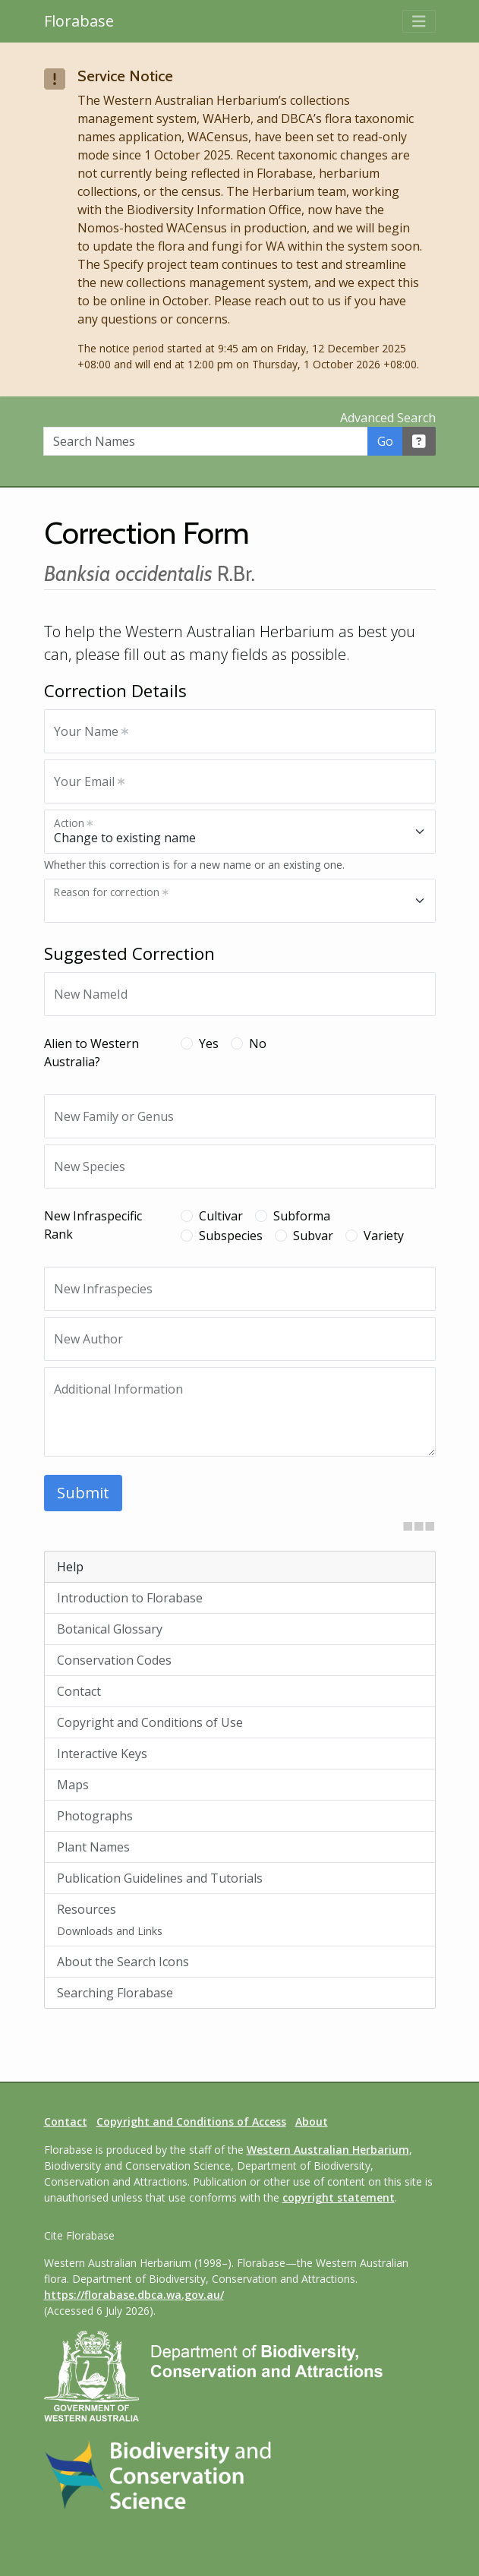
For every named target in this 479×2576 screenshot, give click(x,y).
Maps (73, 1784)
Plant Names (93, 1847)
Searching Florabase (115, 1992)
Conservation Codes (114, 1660)
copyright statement (338, 2197)
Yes (209, 1043)
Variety (384, 1235)
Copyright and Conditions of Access (191, 2121)
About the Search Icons (123, 1961)
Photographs (95, 1815)
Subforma (301, 1216)
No (257, 1043)
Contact (79, 1691)
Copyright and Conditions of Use (150, 1722)
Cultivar (221, 1216)
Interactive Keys (102, 1753)
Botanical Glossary (109, 1629)
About (311, 2121)
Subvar (313, 1235)
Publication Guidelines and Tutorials (160, 1878)
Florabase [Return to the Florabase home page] (79, 21)
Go (385, 441)
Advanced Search (388, 417)
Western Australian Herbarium (328, 2149)
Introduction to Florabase (130, 1597)
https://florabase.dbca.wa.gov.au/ (134, 2294)
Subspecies (231, 1235)
